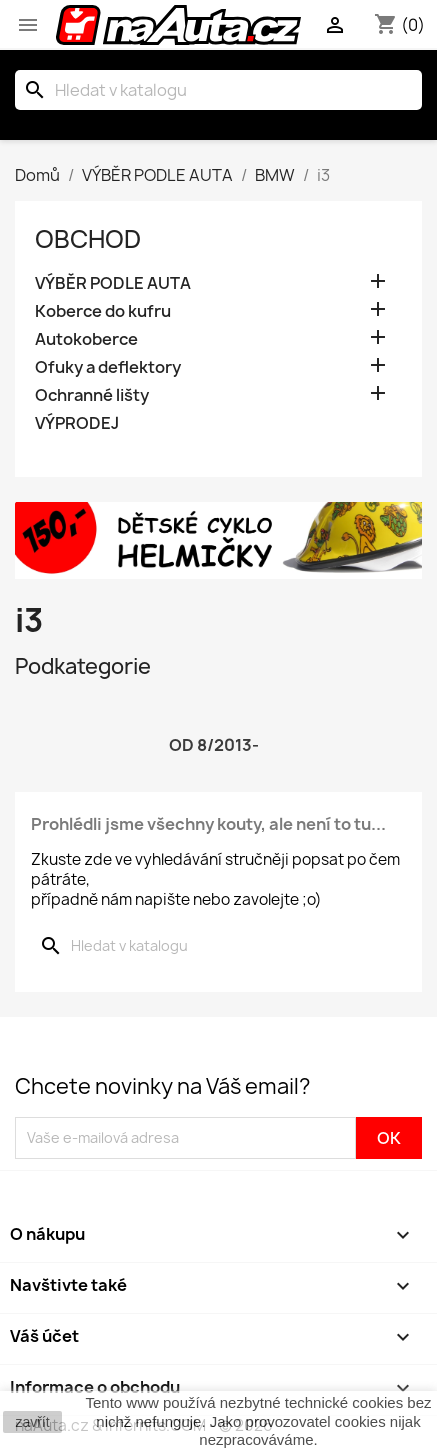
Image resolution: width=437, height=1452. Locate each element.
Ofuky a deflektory (108, 367)
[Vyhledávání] (218, 90)
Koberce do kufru (103, 311)
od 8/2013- (214, 745)
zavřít (32, 1422)
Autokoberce (86, 339)
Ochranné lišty (92, 395)
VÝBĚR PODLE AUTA (113, 283)
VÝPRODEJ (77, 423)
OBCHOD (88, 239)
